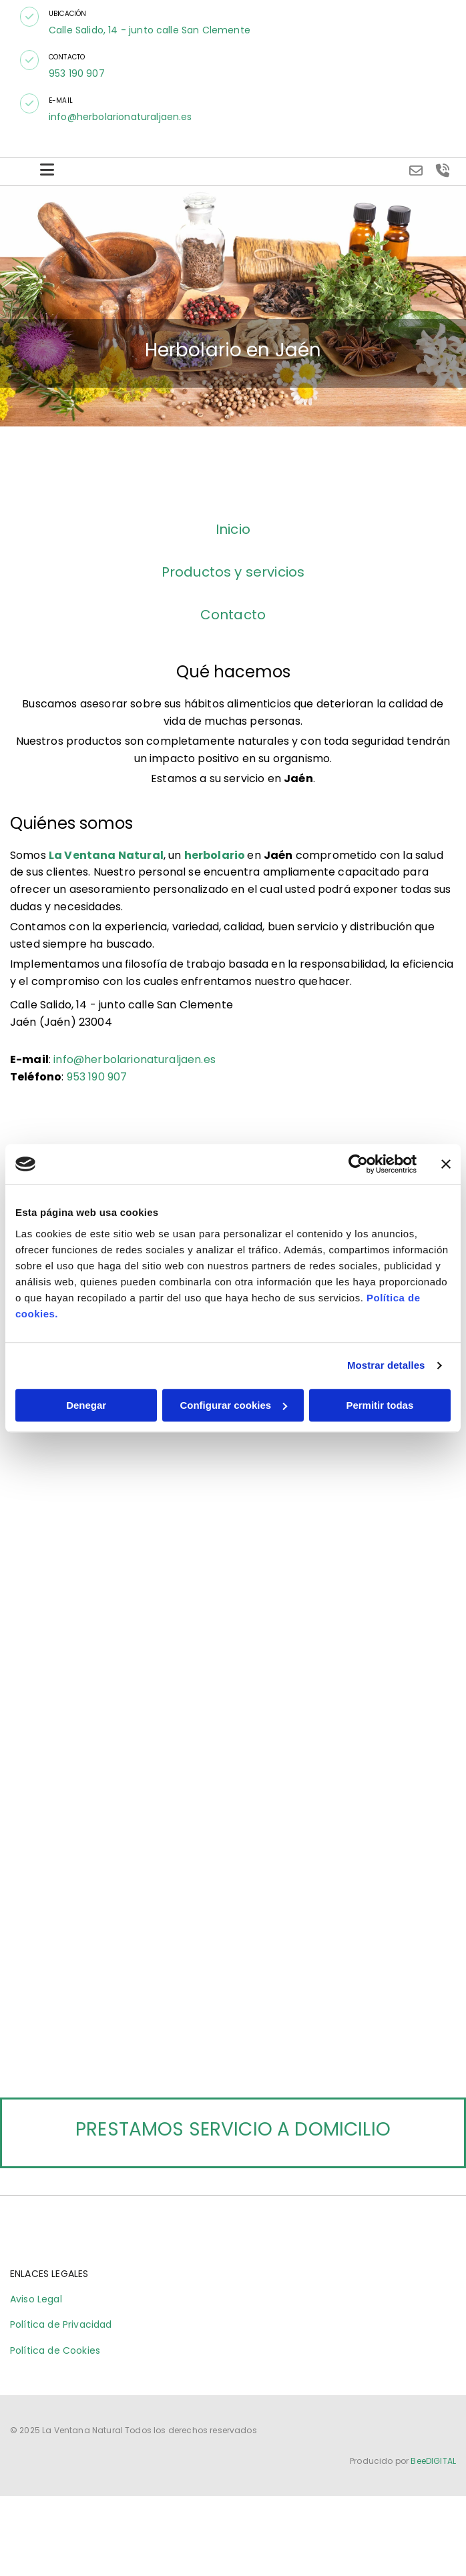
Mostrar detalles (386, 1365)
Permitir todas (379, 1405)
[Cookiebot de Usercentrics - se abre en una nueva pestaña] (358, 1164)
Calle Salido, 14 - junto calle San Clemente (149, 30)
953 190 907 (77, 73)
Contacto (233, 614)
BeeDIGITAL (433, 2477)
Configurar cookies (233, 1405)
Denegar (86, 1405)
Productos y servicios (233, 572)
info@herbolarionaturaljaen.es (120, 116)
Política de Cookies (55, 2366)
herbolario (215, 855)
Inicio (233, 529)
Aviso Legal (36, 2315)
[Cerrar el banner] (446, 1164)
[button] (29, 17)
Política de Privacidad (61, 2340)
